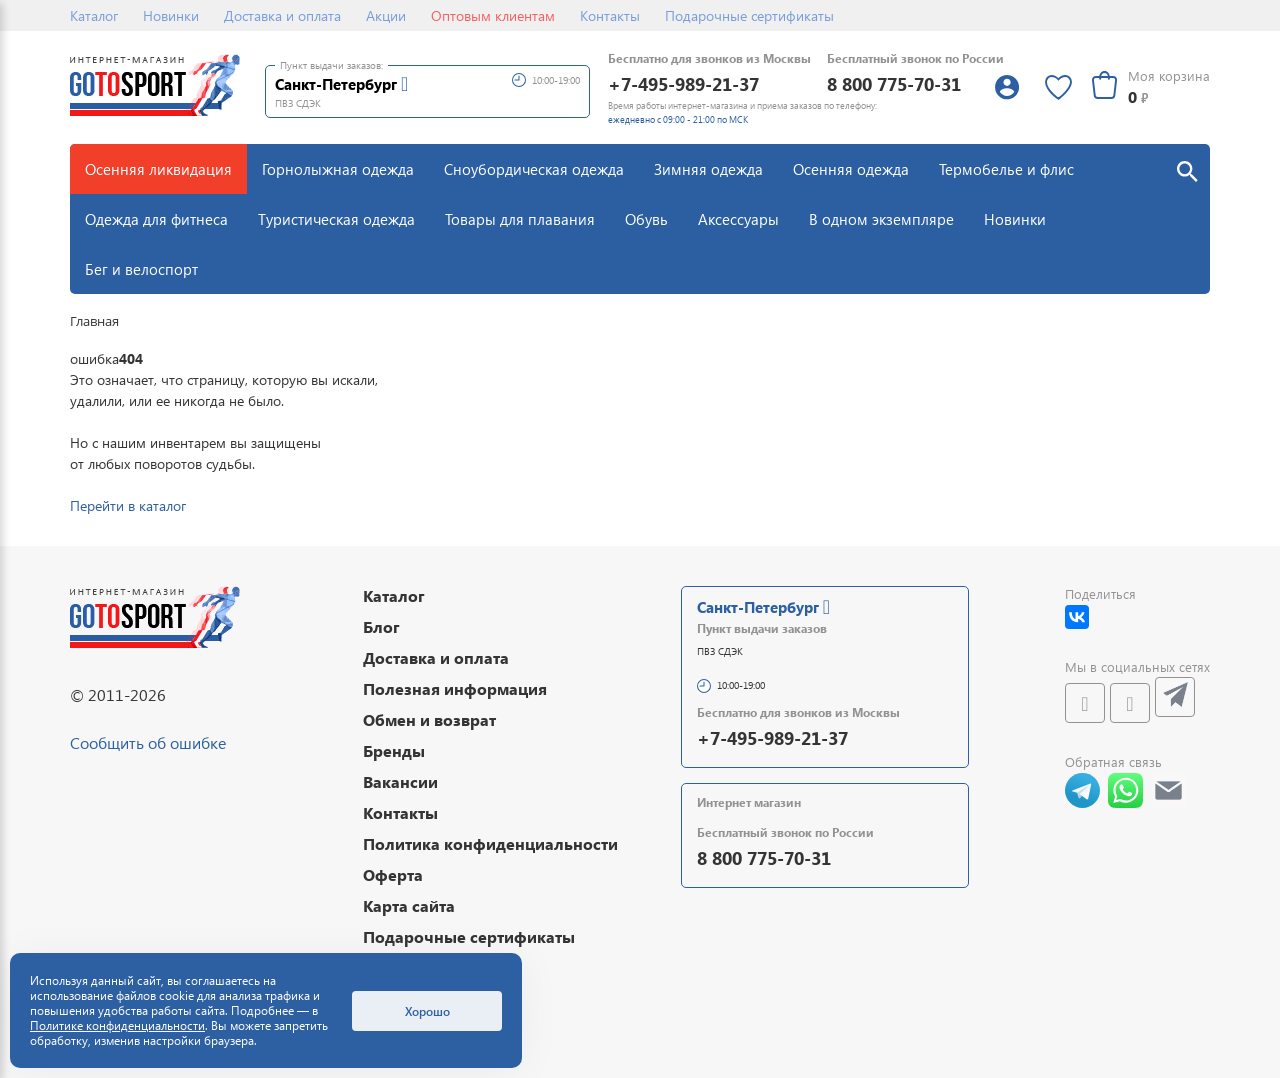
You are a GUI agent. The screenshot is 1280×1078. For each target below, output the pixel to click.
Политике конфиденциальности (117, 1025)
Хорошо (427, 1011)
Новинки (171, 15)
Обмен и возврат (429, 719)
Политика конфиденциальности (490, 843)
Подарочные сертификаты (749, 15)
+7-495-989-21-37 (683, 83)
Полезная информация (455, 688)
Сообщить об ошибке (148, 742)
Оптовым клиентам (493, 15)
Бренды (394, 750)
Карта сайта (409, 905)
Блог (381, 626)
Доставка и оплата (282, 15)
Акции (386, 15)
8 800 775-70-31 (894, 83)
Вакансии (400, 781)
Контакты (610, 15)
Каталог (94, 15)
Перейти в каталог (128, 505)
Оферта (393, 874)
